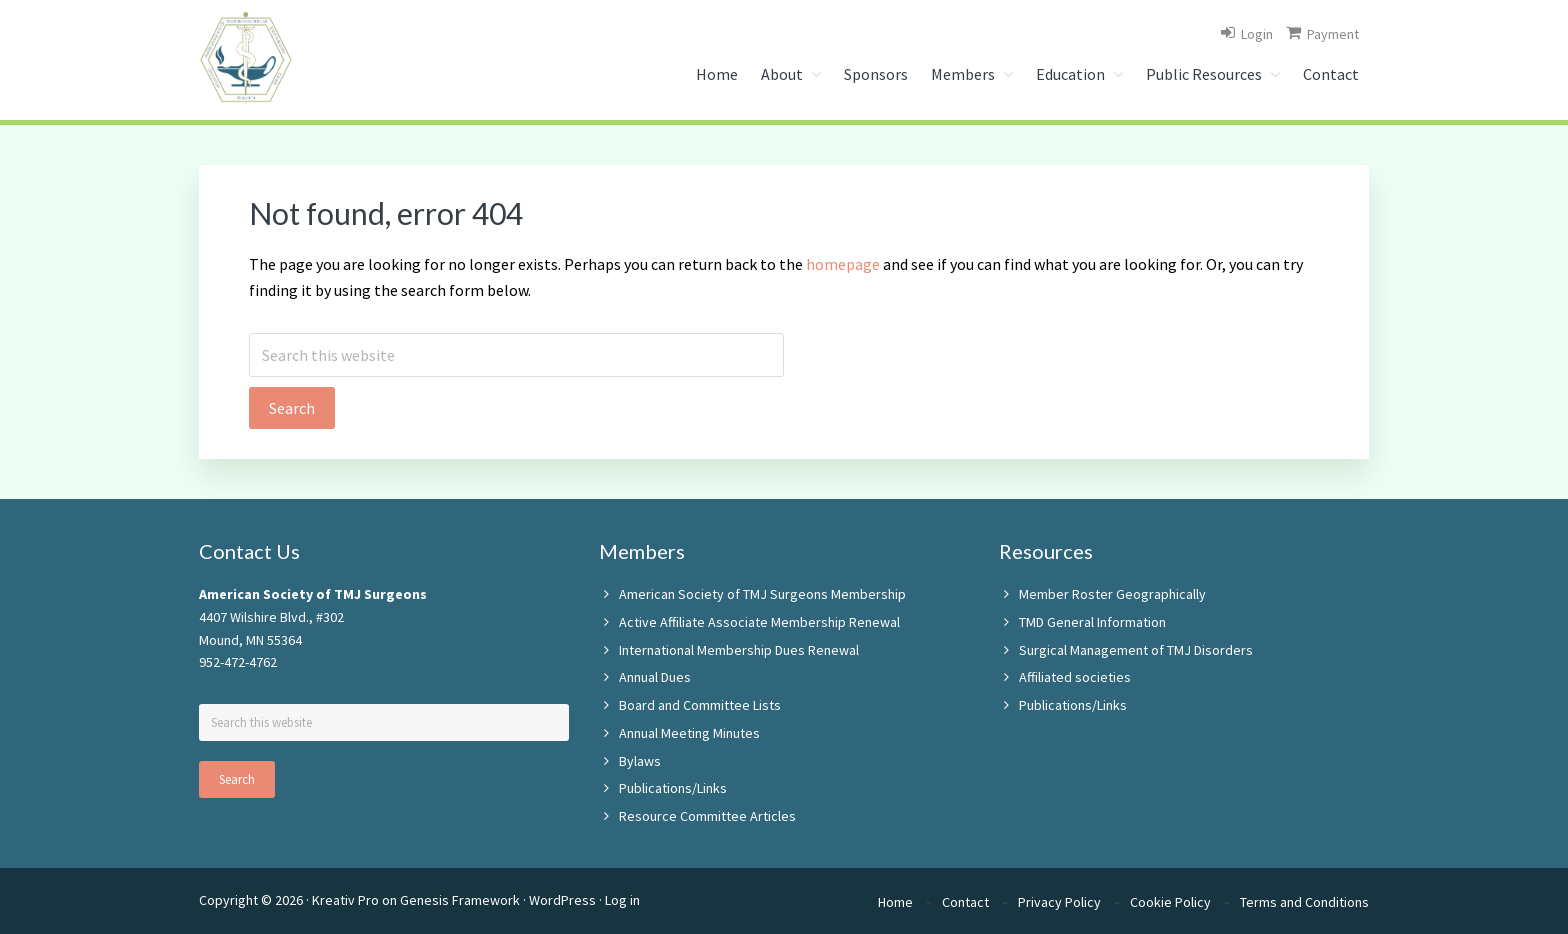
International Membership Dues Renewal (739, 650)
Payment (1333, 34)
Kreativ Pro (345, 900)
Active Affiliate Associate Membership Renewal (759, 622)
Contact (965, 902)
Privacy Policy (1059, 902)
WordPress (562, 900)
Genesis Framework (460, 900)
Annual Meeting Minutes (689, 733)
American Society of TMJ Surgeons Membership (762, 594)
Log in (622, 900)
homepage (843, 264)
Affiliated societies (1075, 677)
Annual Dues (655, 677)
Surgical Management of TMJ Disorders (1136, 650)
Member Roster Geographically (1112, 594)
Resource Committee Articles (707, 816)
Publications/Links (673, 788)
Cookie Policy (1170, 902)
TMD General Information (1092, 622)
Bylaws (640, 761)
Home (895, 902)
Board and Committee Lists (700, 705)
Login (1257, 34)
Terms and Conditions (1304, 902)
